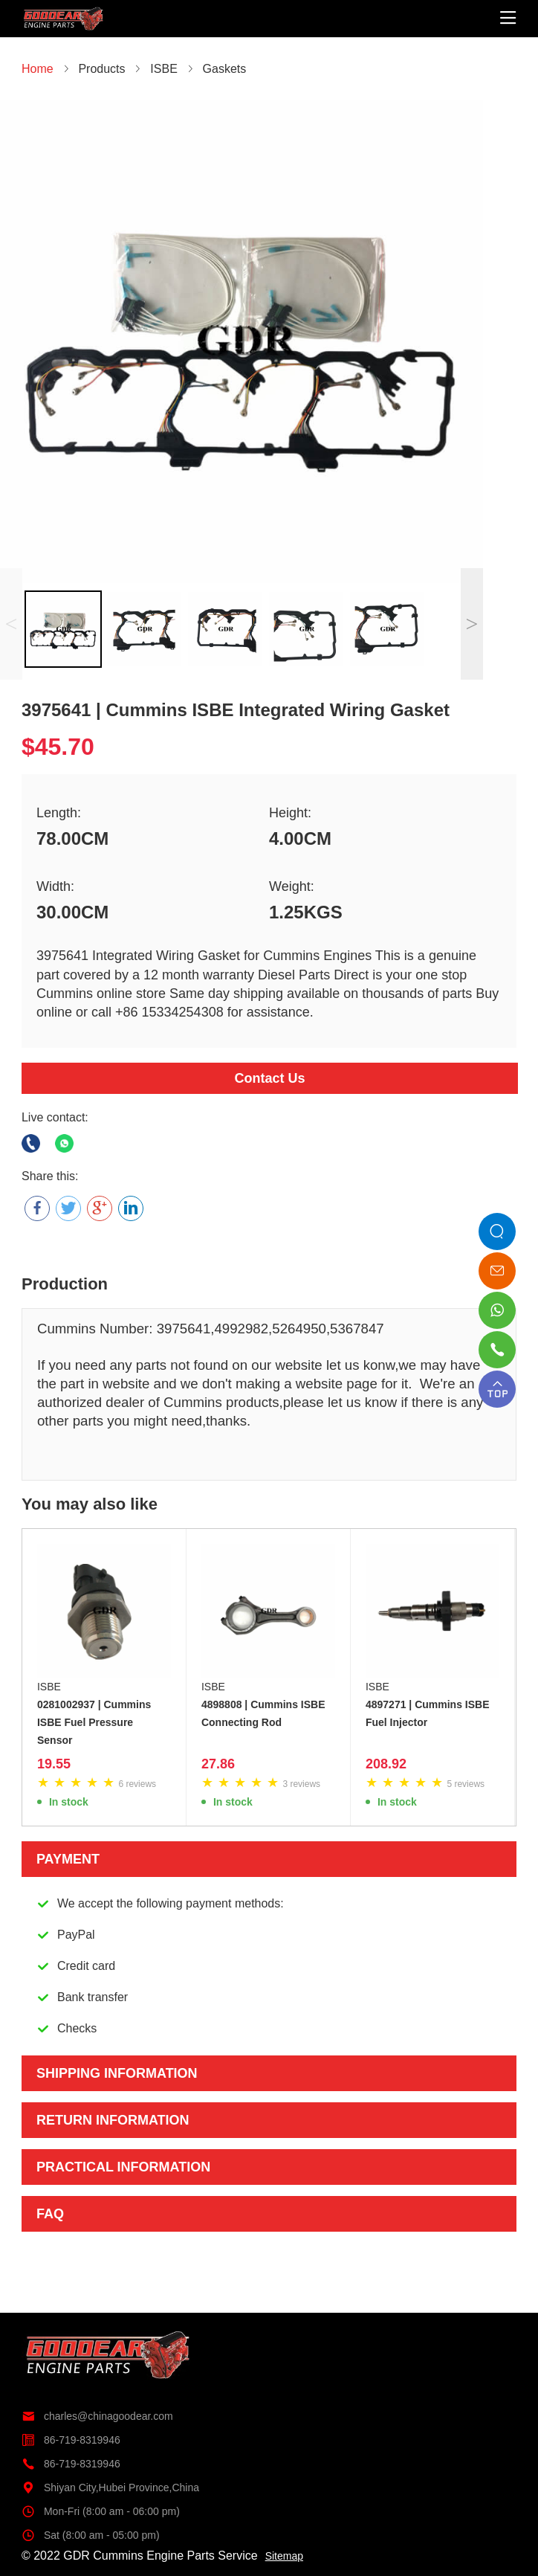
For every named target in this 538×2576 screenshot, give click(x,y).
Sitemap (284, 2556)
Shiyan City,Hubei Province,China (110, 2487)
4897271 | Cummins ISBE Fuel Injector (428, 1713)
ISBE (49, 1687)
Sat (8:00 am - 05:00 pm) (91, 2535)
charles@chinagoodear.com (97, 2416)
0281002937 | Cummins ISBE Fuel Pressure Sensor (94, 1722)
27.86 (218, 1763)
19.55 (54, 1763)
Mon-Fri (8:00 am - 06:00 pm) (101, 2511)
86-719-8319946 (71, 2440)
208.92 (386, 1763)
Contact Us (269, 1078)
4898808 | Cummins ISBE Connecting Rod (263, 1713)
